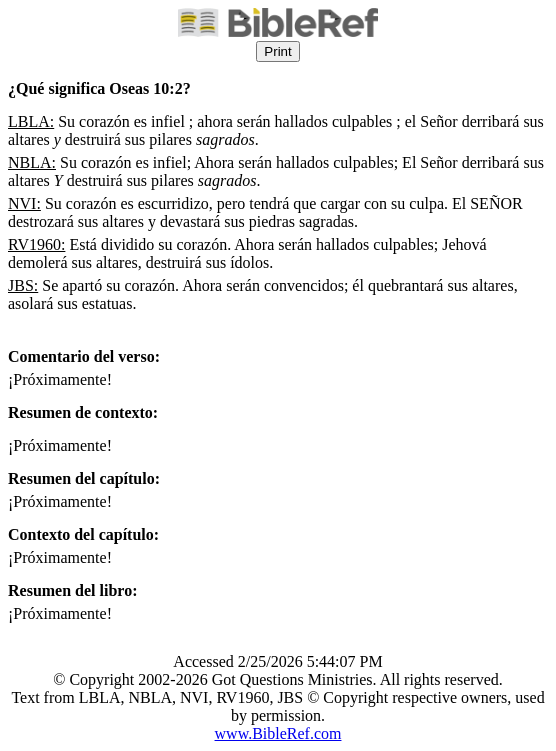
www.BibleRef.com (278, 733)
